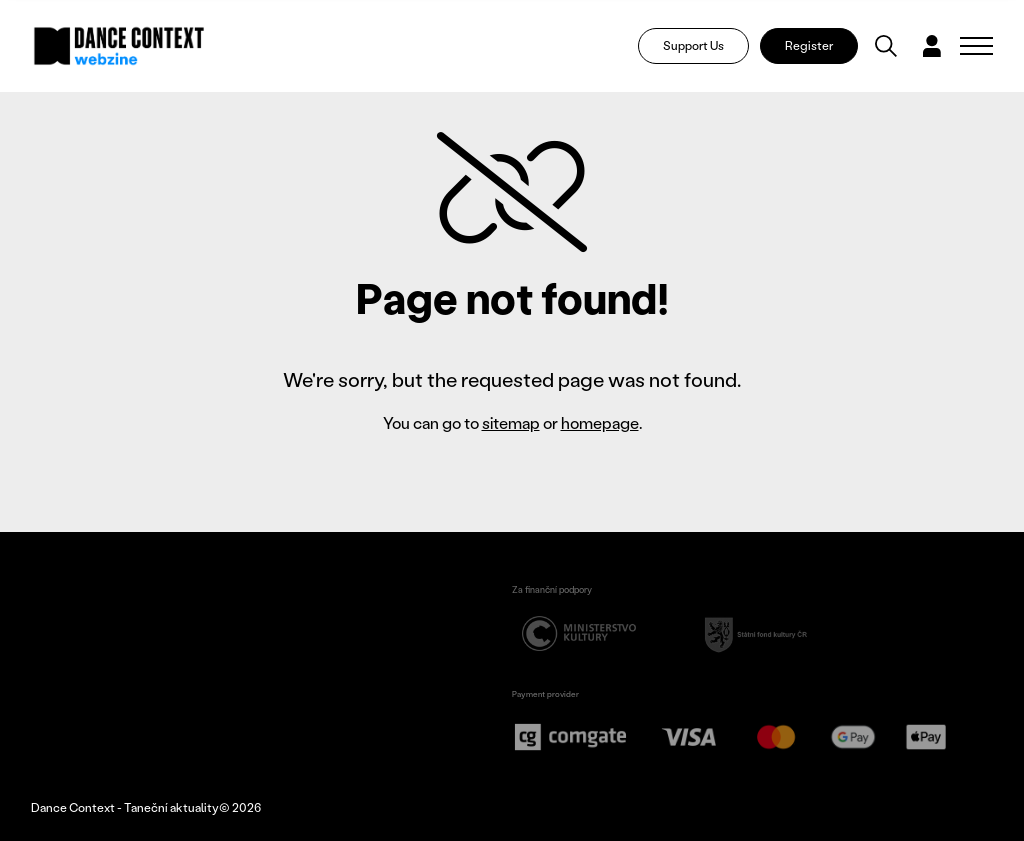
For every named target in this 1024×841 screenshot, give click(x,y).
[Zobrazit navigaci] (976, 46)
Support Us (693, 45)
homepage (600, 422)
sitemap (511, 422)
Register (809, 45)
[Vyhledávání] (886, 46)
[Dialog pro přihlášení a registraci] (932, 46)
